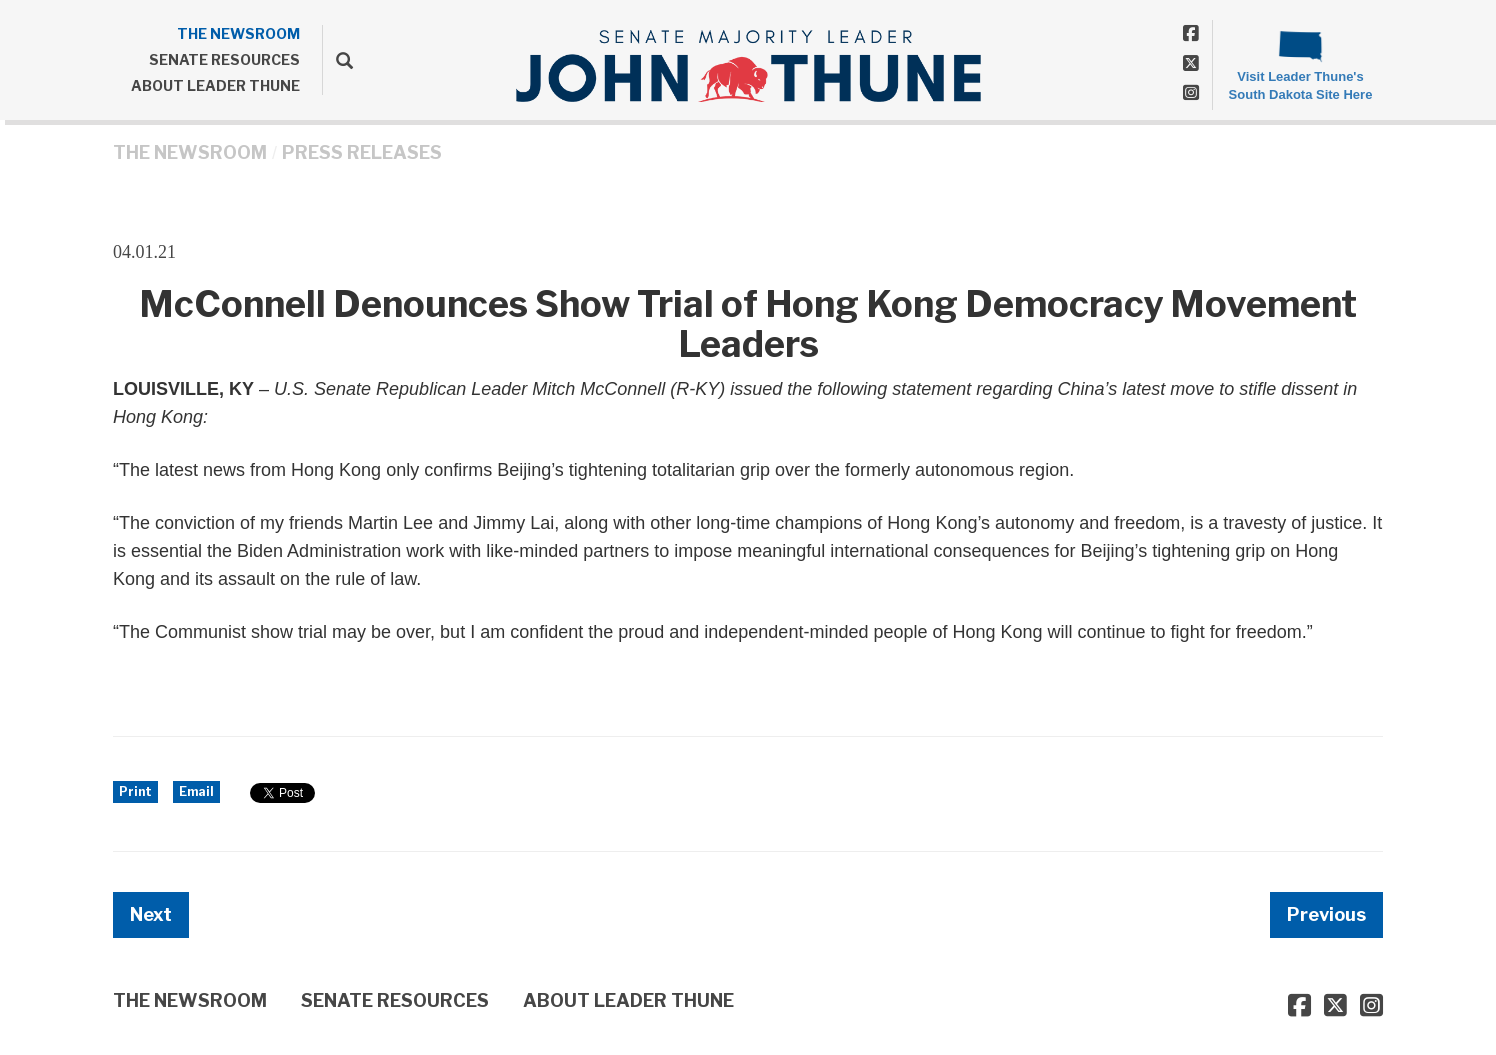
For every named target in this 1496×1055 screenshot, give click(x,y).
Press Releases (362, 152)
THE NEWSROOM (238, 33)
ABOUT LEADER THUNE (215, 85)
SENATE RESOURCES (224, 59)
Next (151, 914)
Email (196, 791)
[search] (337, 60)
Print (135, 791)
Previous (1326, 914)
